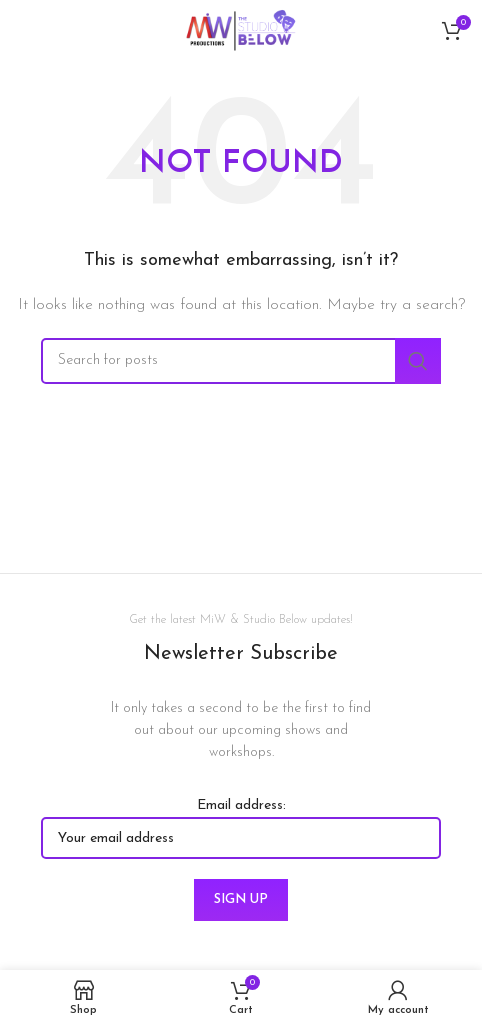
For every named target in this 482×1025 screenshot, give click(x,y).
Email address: (241, 828)
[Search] (241, 361)
